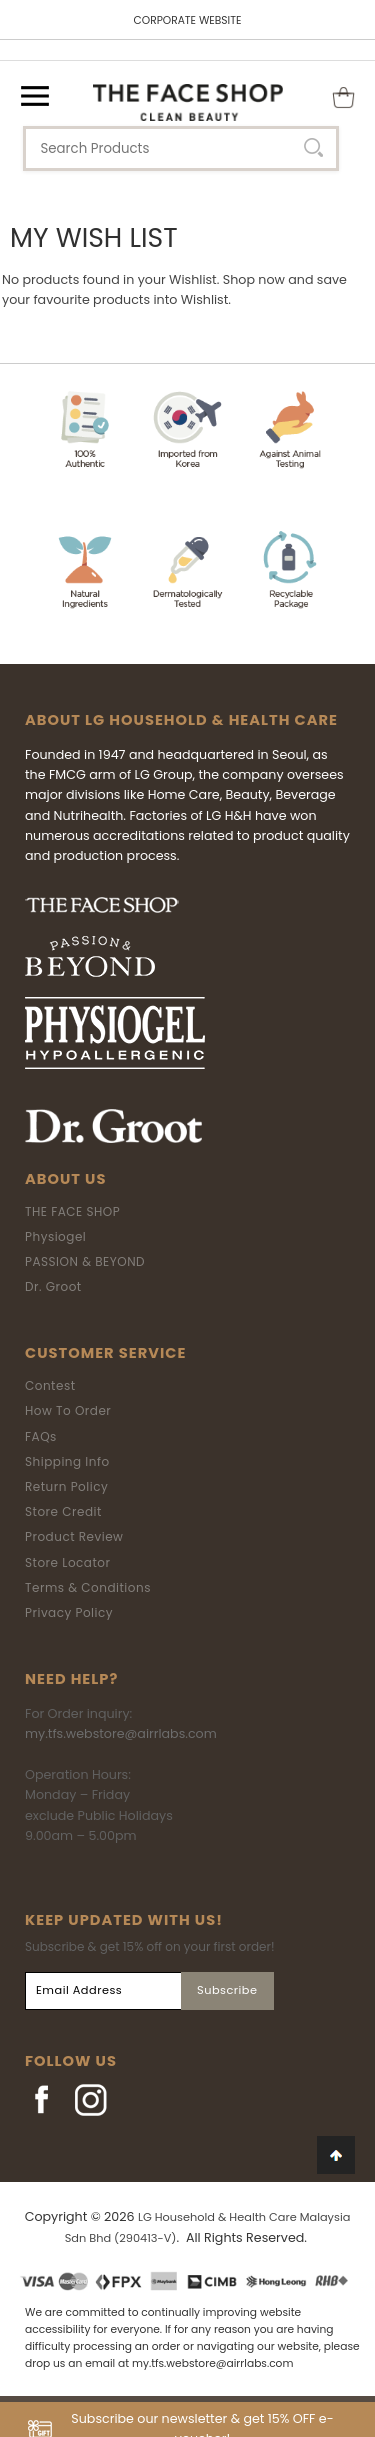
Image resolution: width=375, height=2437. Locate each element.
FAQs (41, 1436)
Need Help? (71, 1679)
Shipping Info (67, 1461)
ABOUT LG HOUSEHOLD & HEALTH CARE (181, 720)
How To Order (68, 1410)
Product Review (74, 1536)
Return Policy (66, 1486)
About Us (65, 1179)
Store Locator (68, 1562)
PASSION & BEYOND (85, 1261)
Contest (50, 1385)
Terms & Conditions (88, 1587)
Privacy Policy (69, 1612)
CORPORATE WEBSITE (188, 20)
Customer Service (105, 1353)
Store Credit (63, 1511)
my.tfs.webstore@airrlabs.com (121, 1733)
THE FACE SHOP (72, 1211)
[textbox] (181, 148)
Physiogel (55, 1236)
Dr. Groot (53, 1286)
